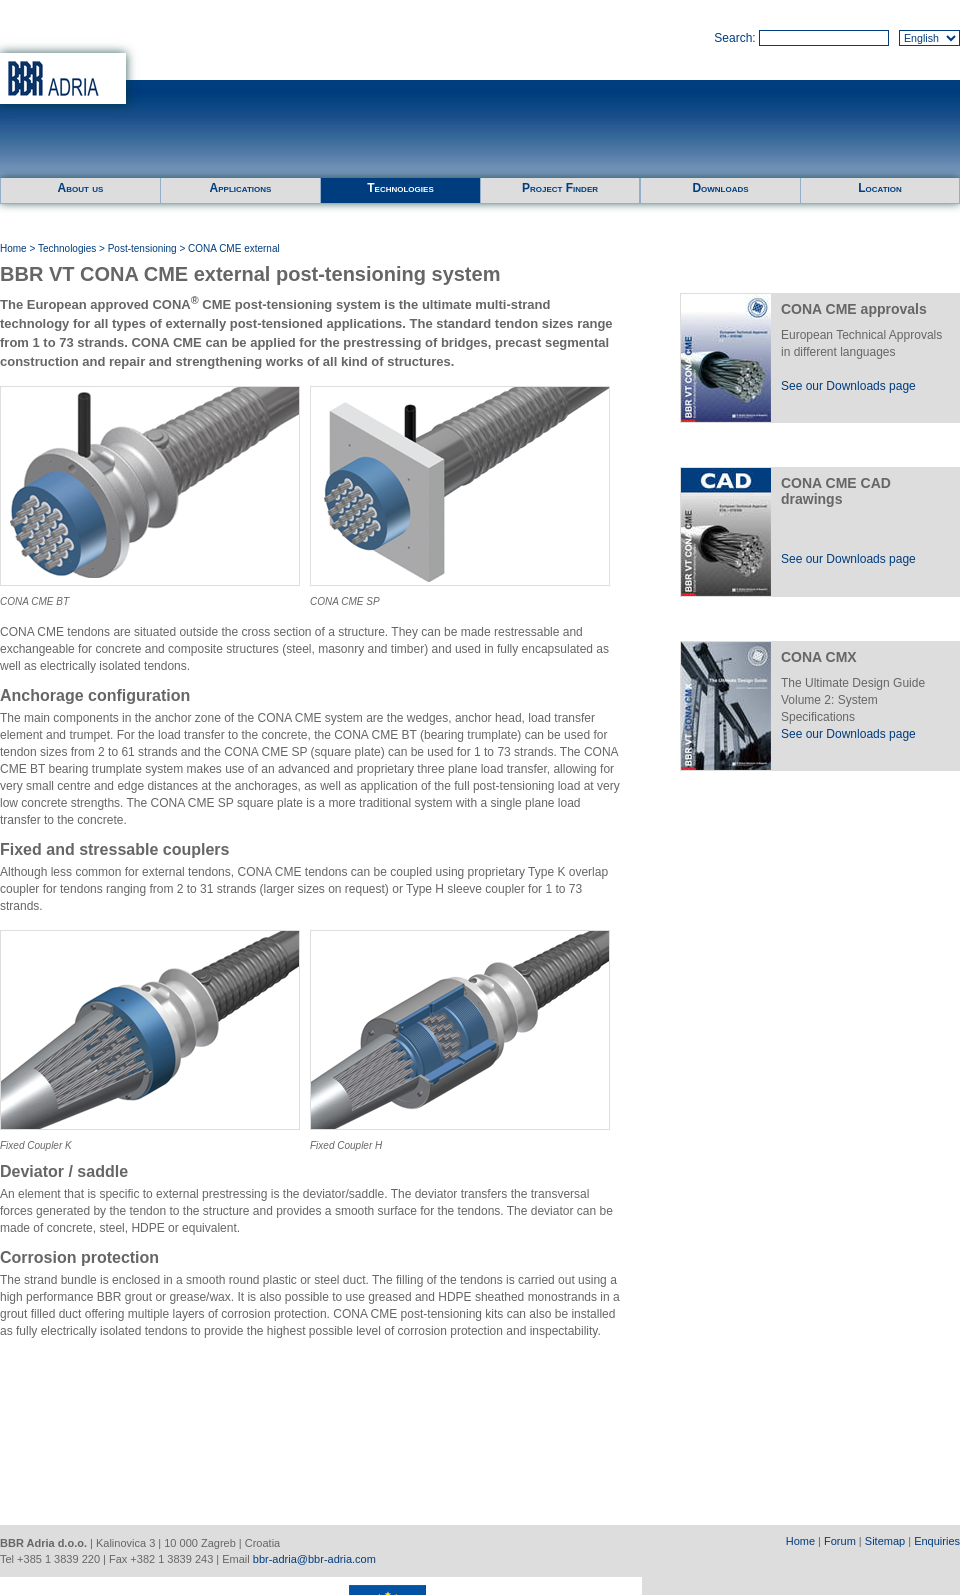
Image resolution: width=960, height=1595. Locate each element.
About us (81, 188)
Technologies (400, 188)
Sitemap (885, 1541)
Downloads (720, 188)
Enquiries (937, 1541)
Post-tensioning (142, 248)
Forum (840, 1541)
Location (880, 188)
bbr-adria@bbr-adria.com (314, 1559)
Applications (241, 188)
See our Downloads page (848, 386)
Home (13, 248)
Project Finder (560, 188)
